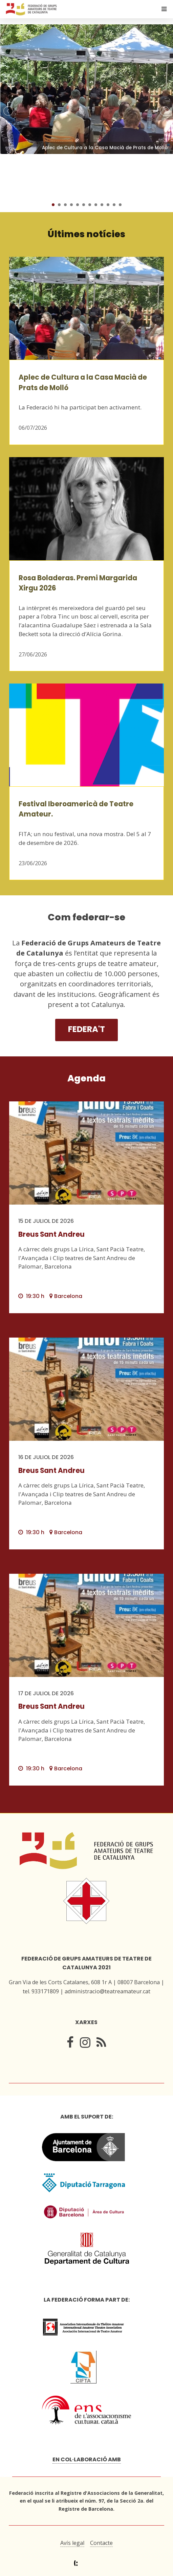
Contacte (101, 2543)
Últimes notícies (86, 234)
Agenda (86, 1078)
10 (108, 204)
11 (114, 204)
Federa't (86, 1029)
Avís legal (72, 2543)
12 (120, 204)
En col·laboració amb (86, 2459)
